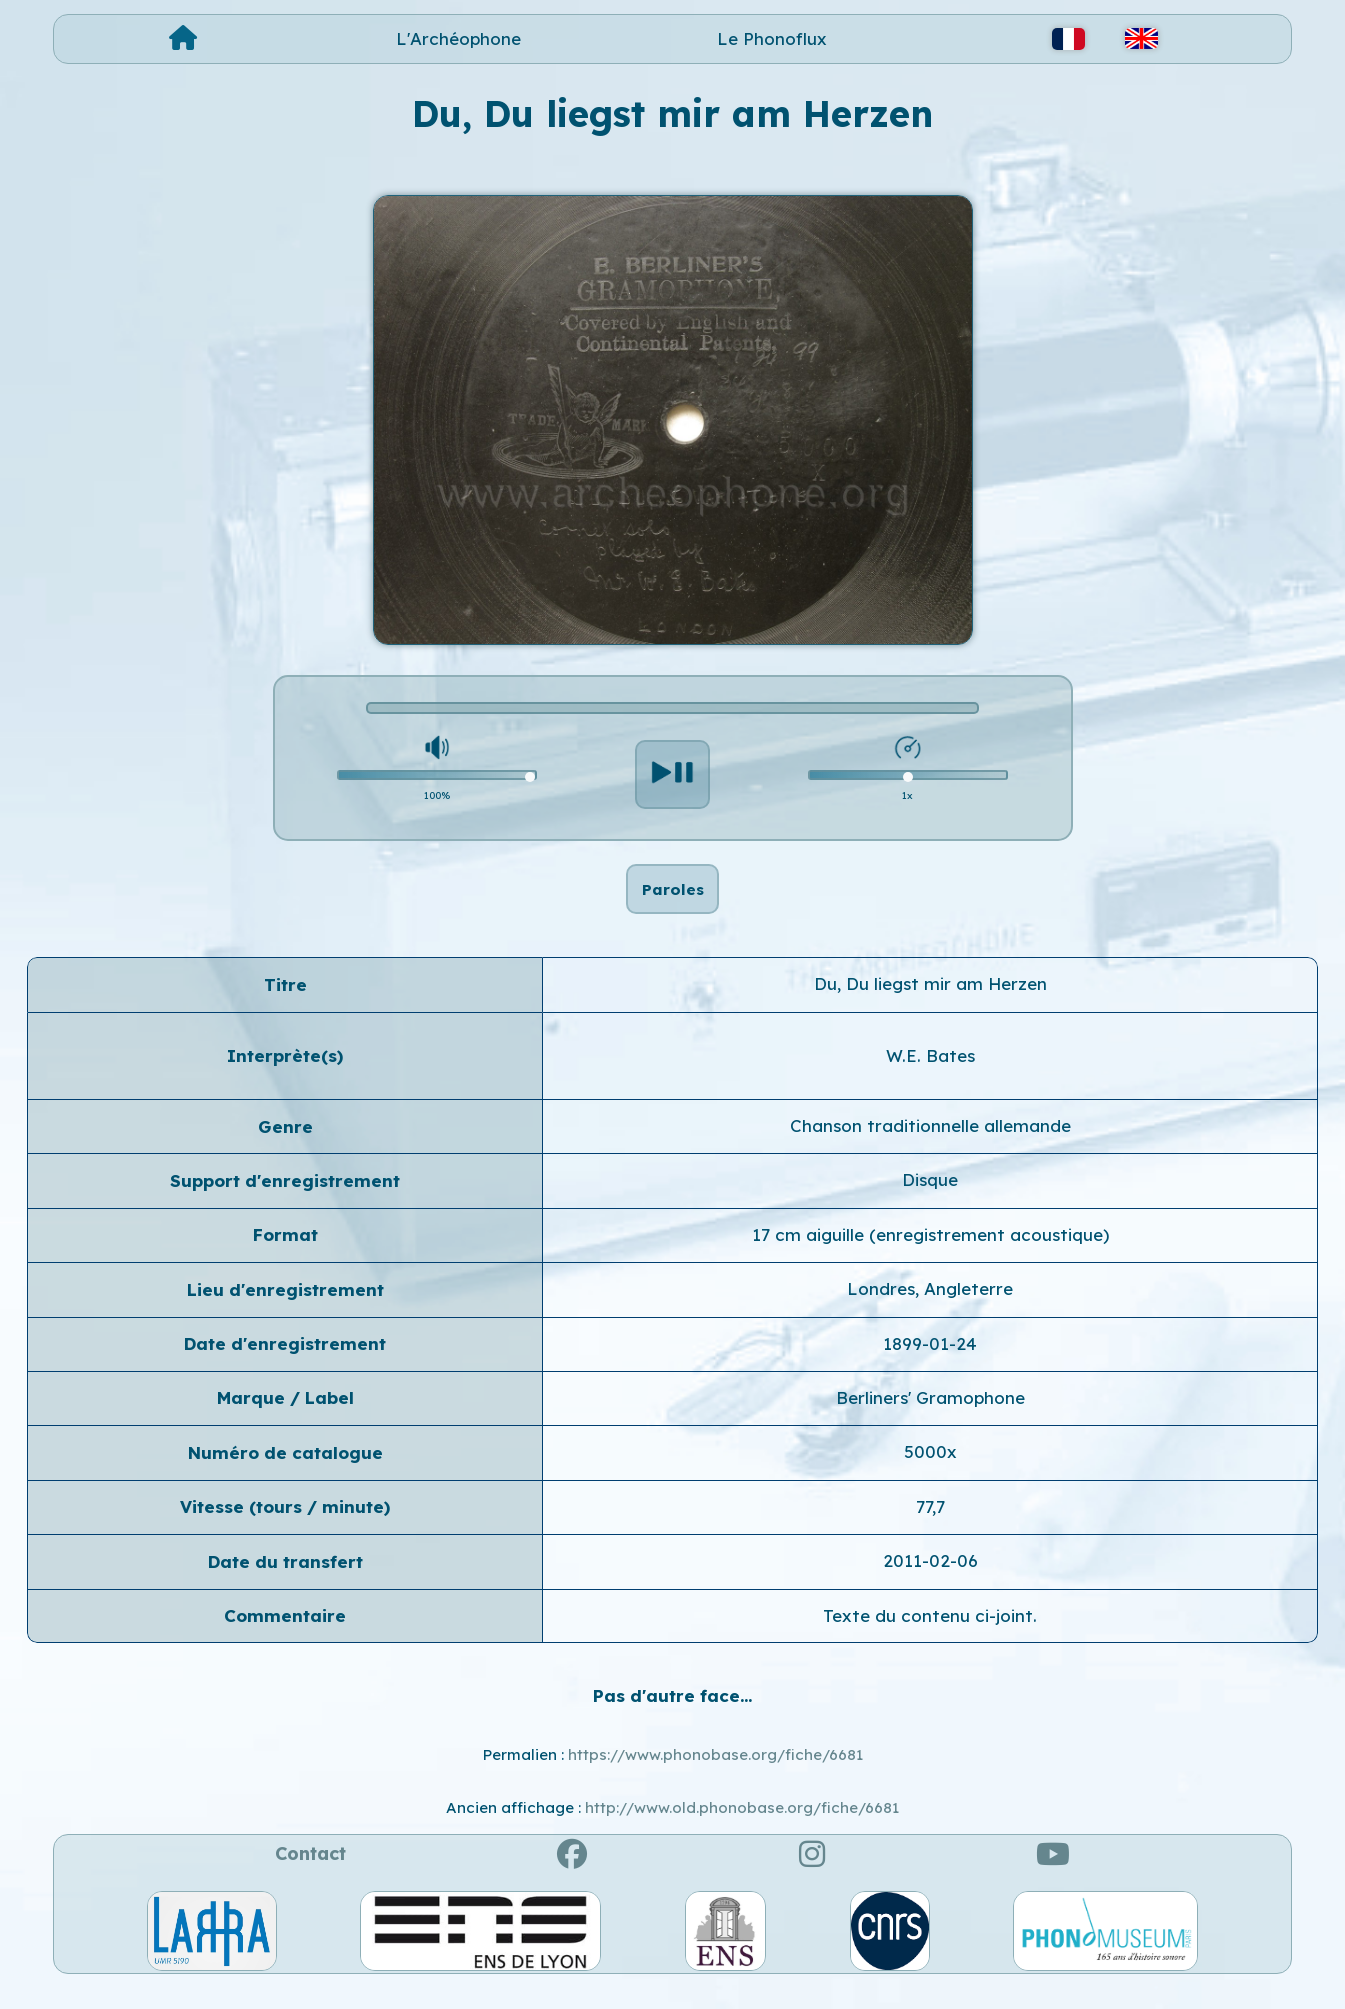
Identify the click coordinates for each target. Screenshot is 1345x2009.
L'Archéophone (458, 38)
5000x (930, 1472)
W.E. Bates (930, 1075)
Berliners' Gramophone (930, 1418)
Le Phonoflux (772, 38)
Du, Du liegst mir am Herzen (930, 1004)
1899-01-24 (930, 1363)
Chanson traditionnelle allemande (930, 1146)
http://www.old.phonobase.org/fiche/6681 (742, 1828)
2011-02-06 (930, 1581)
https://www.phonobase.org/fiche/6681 (715, 1775)
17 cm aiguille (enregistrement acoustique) (930, 1255)
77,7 (930, 1527)
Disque (930, 1200)
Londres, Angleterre (930, 1309)
